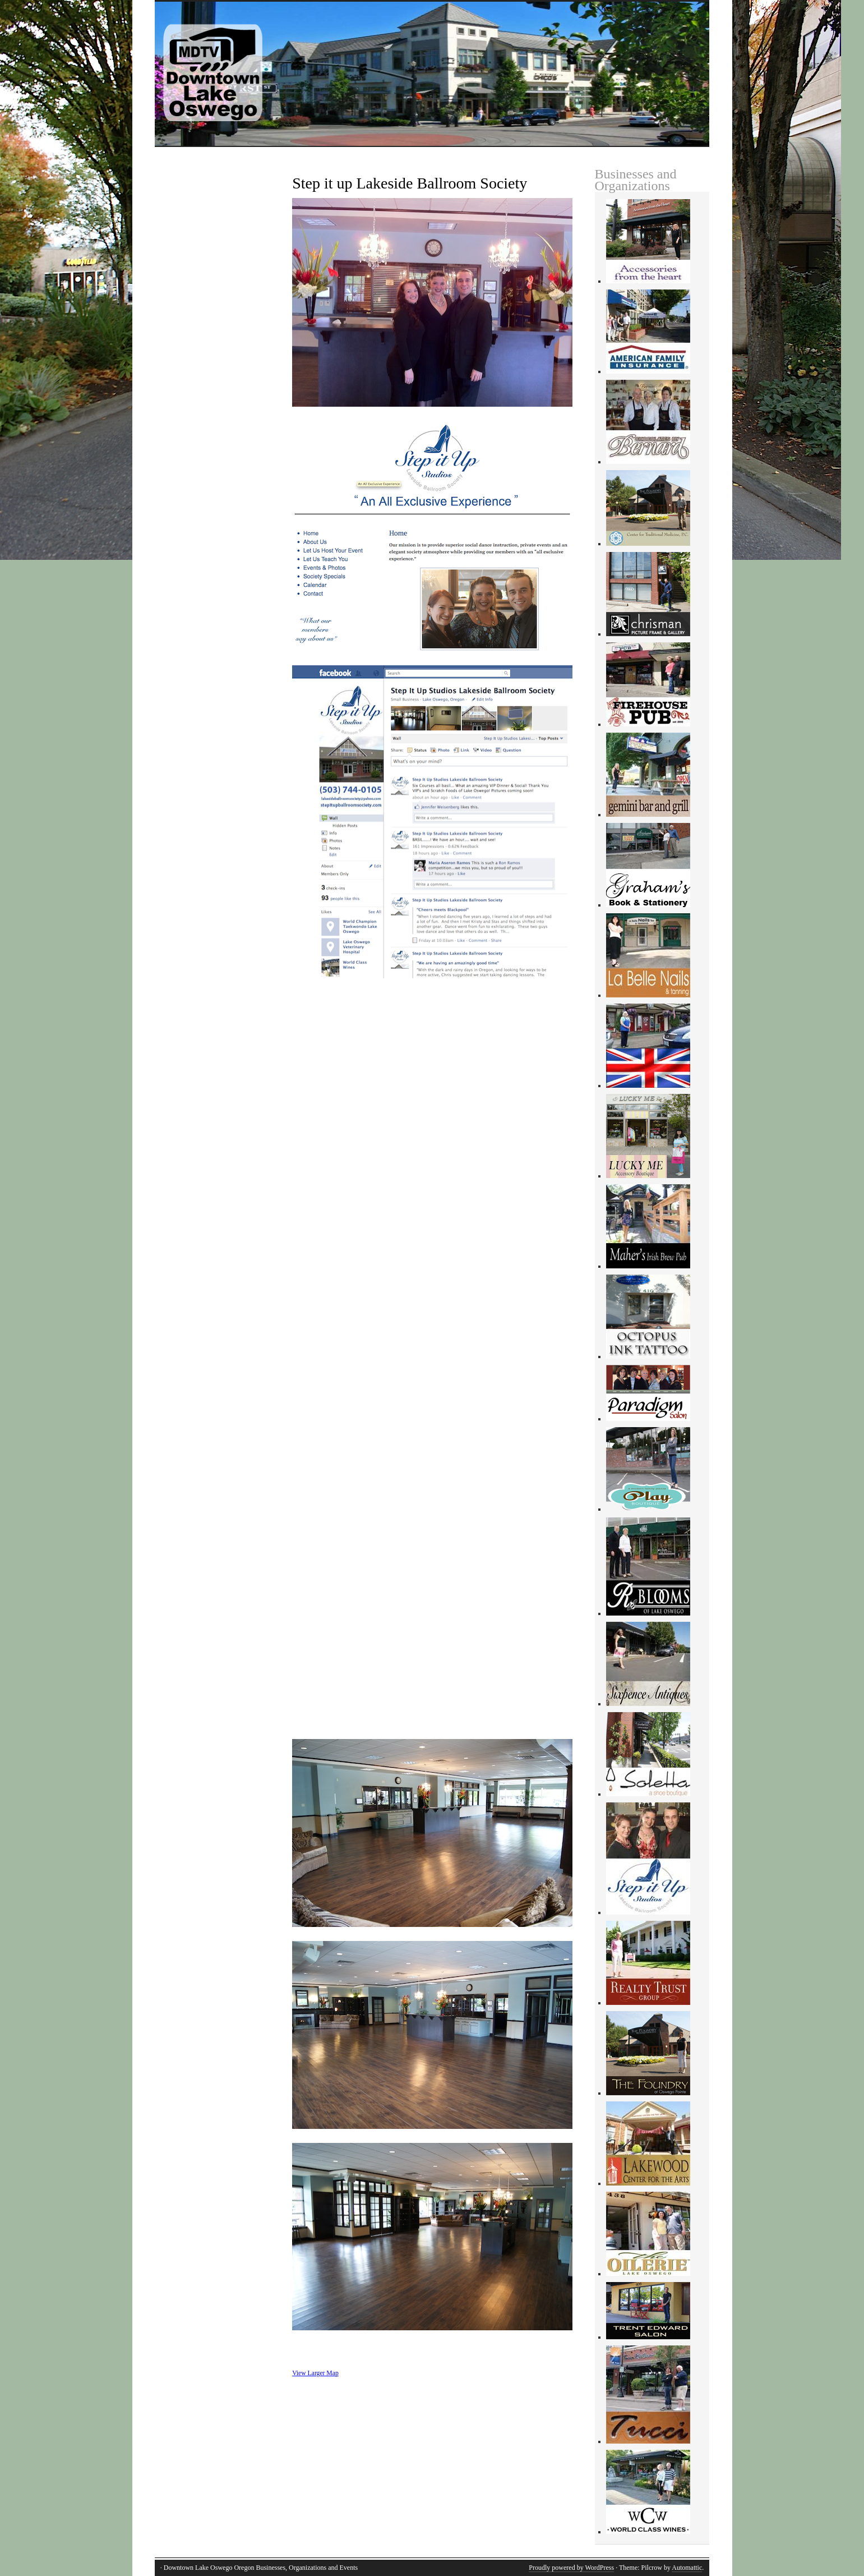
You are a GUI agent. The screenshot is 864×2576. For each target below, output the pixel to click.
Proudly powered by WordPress (571, 2568)
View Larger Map (315, 2373)
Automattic (687, 2568)
